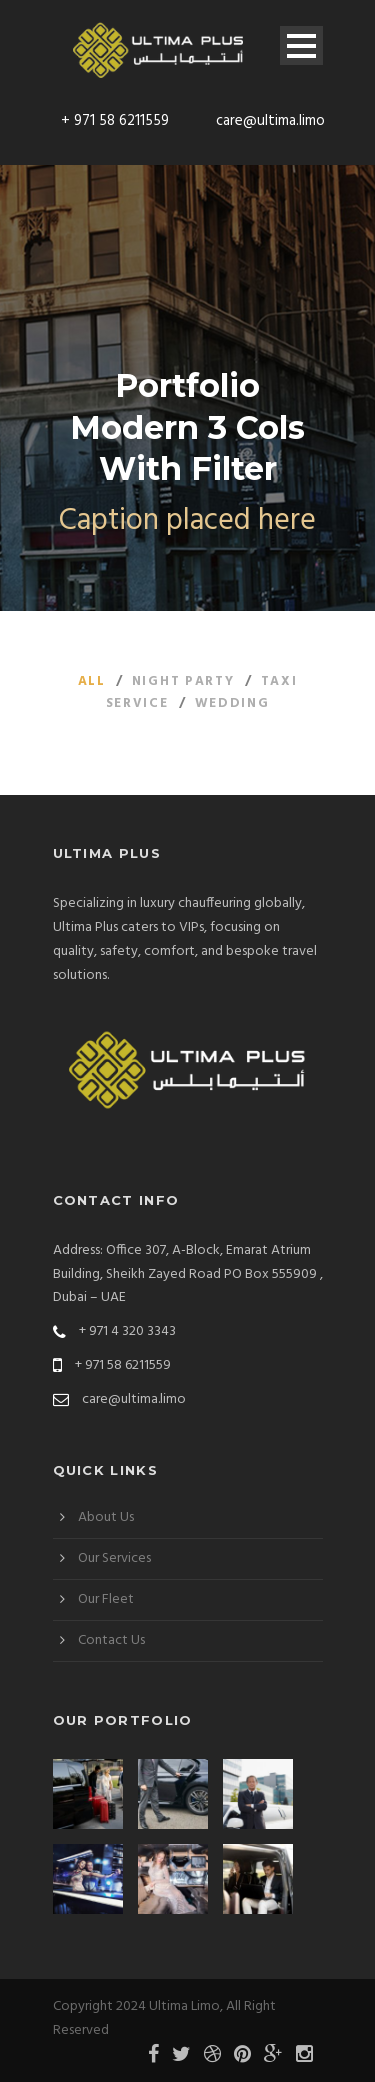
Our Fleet (106, 1599)
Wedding (232, 703)
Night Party (183, 681)
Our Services (114, 1558)
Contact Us (111, 1640)
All (92, 681)
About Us (106, 1517)
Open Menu (301, 45)
